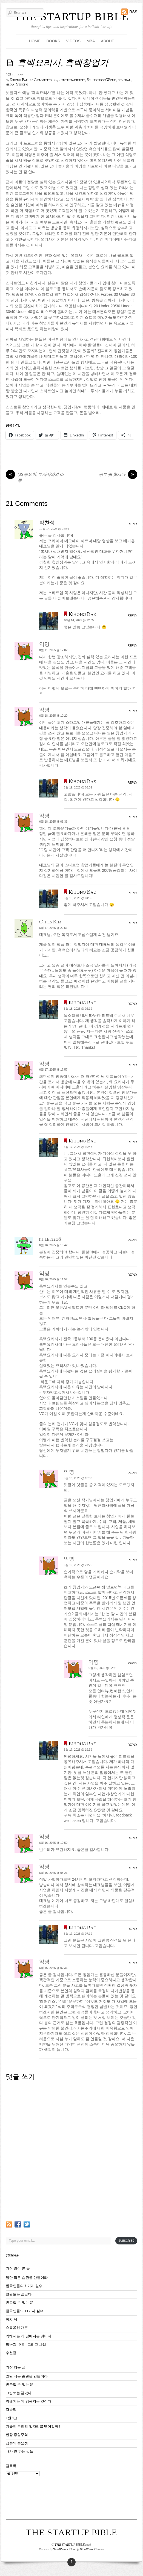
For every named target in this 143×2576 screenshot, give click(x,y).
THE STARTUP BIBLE (71, 16)
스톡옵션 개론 (17, 2328)
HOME (35, 41)
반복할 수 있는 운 (20, 2303)
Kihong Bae (19, 80)
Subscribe (126, 2240)
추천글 (11, 2353)
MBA (91, 41)
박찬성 (47, 523)
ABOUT (107, 41)
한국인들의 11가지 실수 (25, 2311)
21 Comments (41, 80)
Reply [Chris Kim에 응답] (132, 922)
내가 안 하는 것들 (20, 2451)
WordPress (59, 2549)
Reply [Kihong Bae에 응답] (132, 615)
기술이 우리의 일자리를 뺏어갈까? (33, 2427)
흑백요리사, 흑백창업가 (62, 63)
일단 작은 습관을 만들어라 (27, 2278)
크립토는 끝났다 (19, 2294)
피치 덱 (12, 2319)
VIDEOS (73, 41)
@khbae (12, 2255)
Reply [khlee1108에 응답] (132, 1240)
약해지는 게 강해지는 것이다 (29, 2336)
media (10, 84)
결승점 (11, 2410)
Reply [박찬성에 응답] (132, 523)
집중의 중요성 (17, 2443)
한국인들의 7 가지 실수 (24, 2286)
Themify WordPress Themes (86, 2549)
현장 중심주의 (17, 2435)
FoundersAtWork (101, 80)
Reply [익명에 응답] (132, 645)
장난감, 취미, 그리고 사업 (26, 2345)
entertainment (73, 80)
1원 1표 (12, 2418)
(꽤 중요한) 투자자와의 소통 (35, 478)
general (124, 80)
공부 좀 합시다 (118, 475)
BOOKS (53, 41)
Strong (22, 84)
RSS (133, 12)
